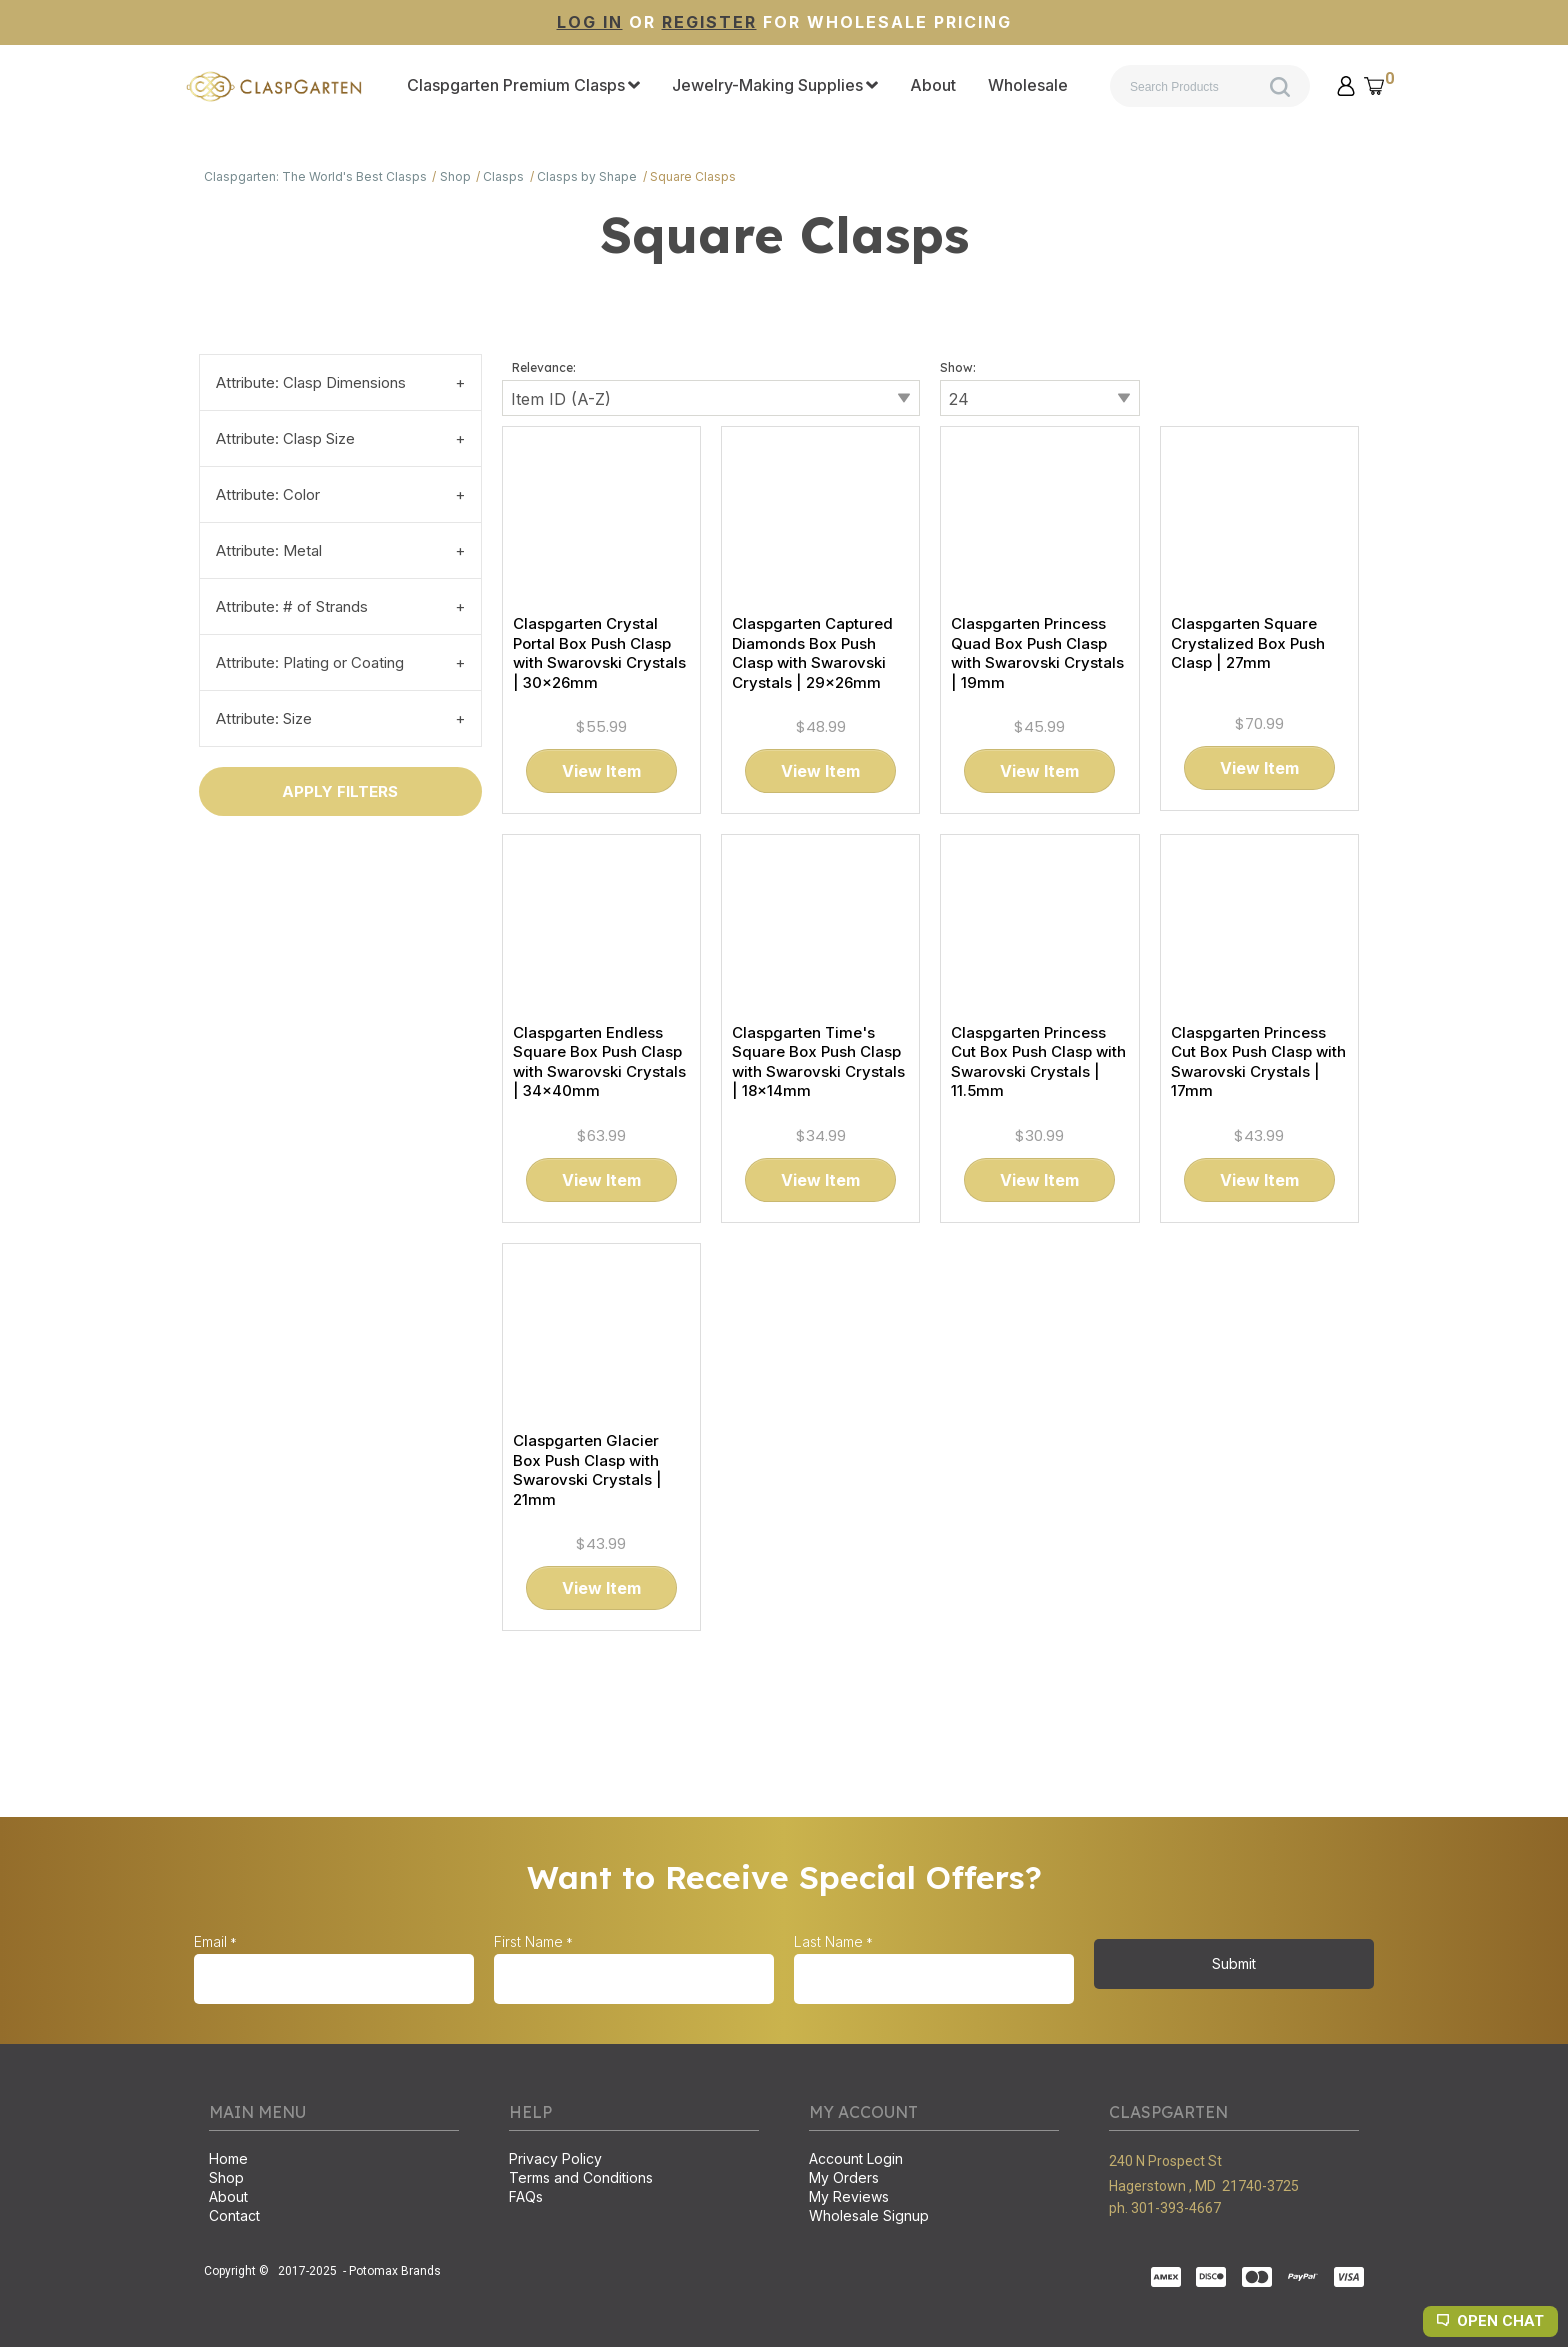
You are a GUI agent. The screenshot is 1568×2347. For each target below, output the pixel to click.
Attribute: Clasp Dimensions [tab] (311, 382)
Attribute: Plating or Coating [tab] (310, 662)
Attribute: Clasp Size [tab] (285, 438)
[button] (1346, 86)
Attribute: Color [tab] (268, 494)
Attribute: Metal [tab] (269, 550)
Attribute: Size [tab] (264, 718)
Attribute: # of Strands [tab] (292, 606)
